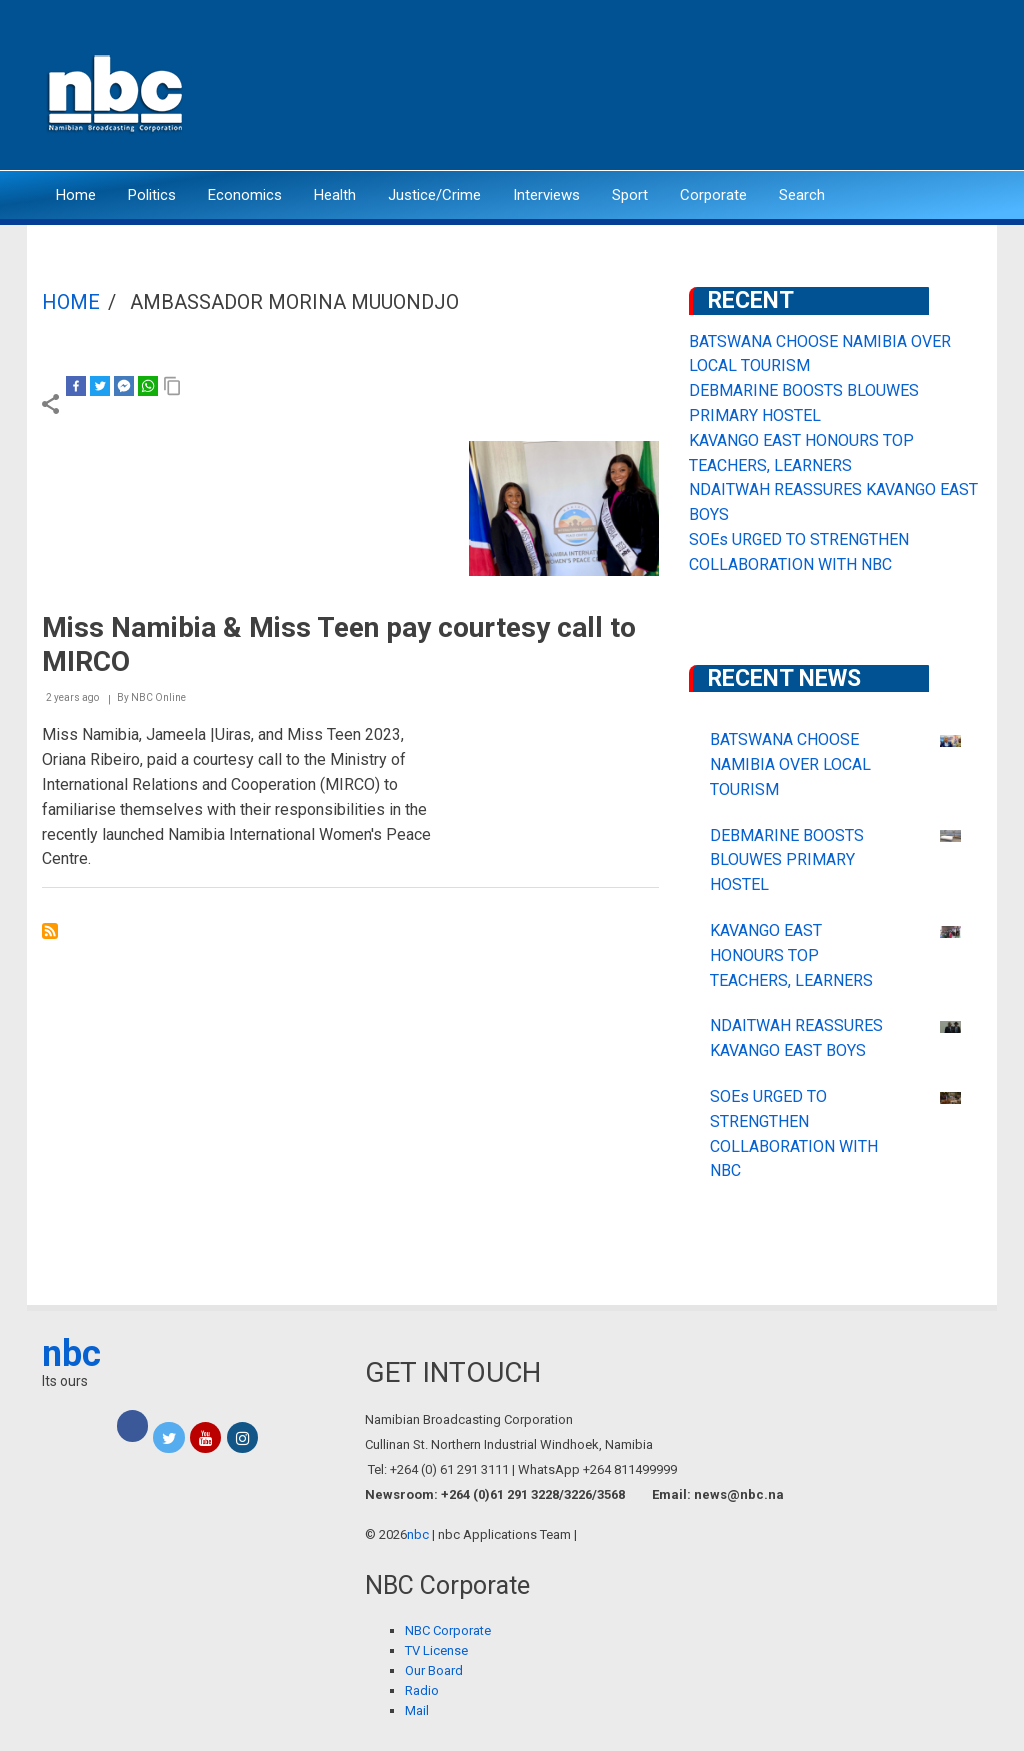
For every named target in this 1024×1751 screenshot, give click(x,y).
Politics (152, 195)
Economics (245, 195)
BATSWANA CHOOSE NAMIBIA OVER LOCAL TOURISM (790, 764)
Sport (630, 195)
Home (76, 195)
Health (335, 195)
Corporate (713, 195)
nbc (71, 1354)
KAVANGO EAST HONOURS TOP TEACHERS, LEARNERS (791, 955)
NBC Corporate (448, 1630)
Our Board (434, 1670)
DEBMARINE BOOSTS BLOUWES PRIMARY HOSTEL (787, 860)
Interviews (546, 195)
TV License (436, 1650)
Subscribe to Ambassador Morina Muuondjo (50, 931)
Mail (417, 1710)
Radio (422, 1690)
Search (802, 195)
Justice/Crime (434, 195)
